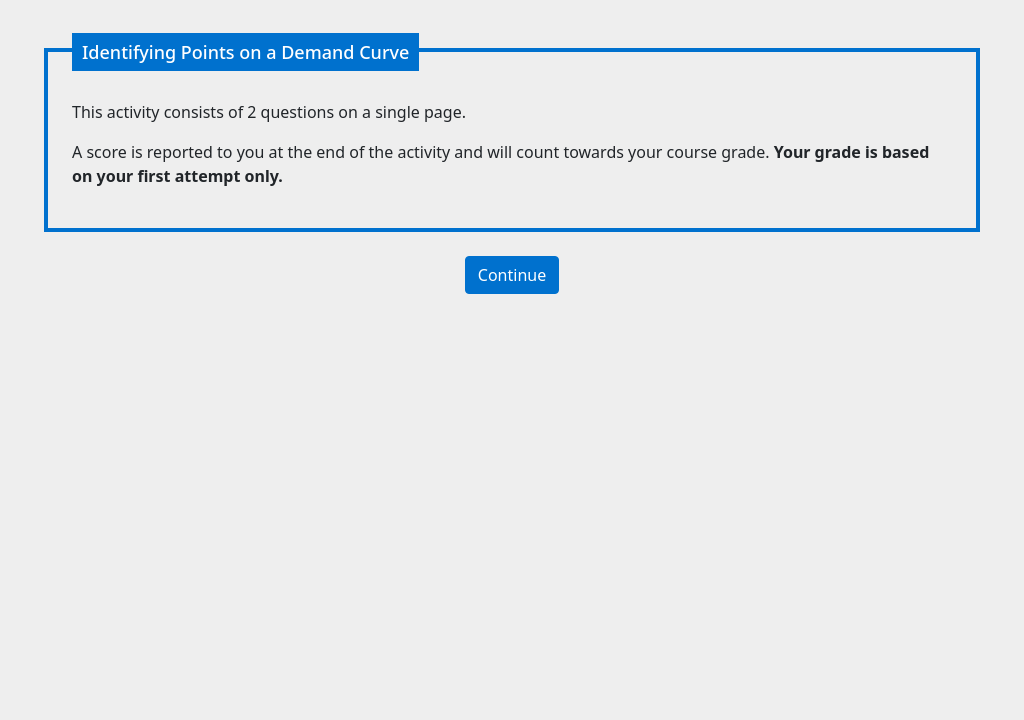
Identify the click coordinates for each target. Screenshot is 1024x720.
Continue (512, 275)
